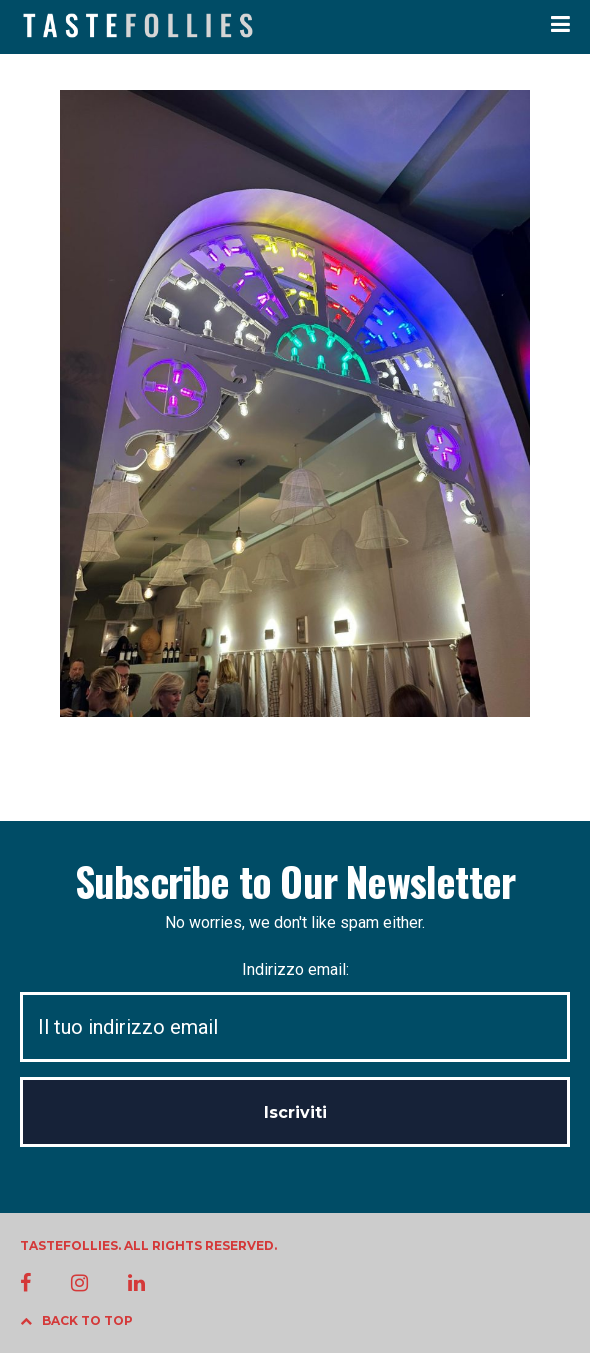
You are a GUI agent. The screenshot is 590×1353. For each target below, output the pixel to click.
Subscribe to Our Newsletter (295, 881)
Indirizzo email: (295, 1011)
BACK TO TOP (76, 1320)
